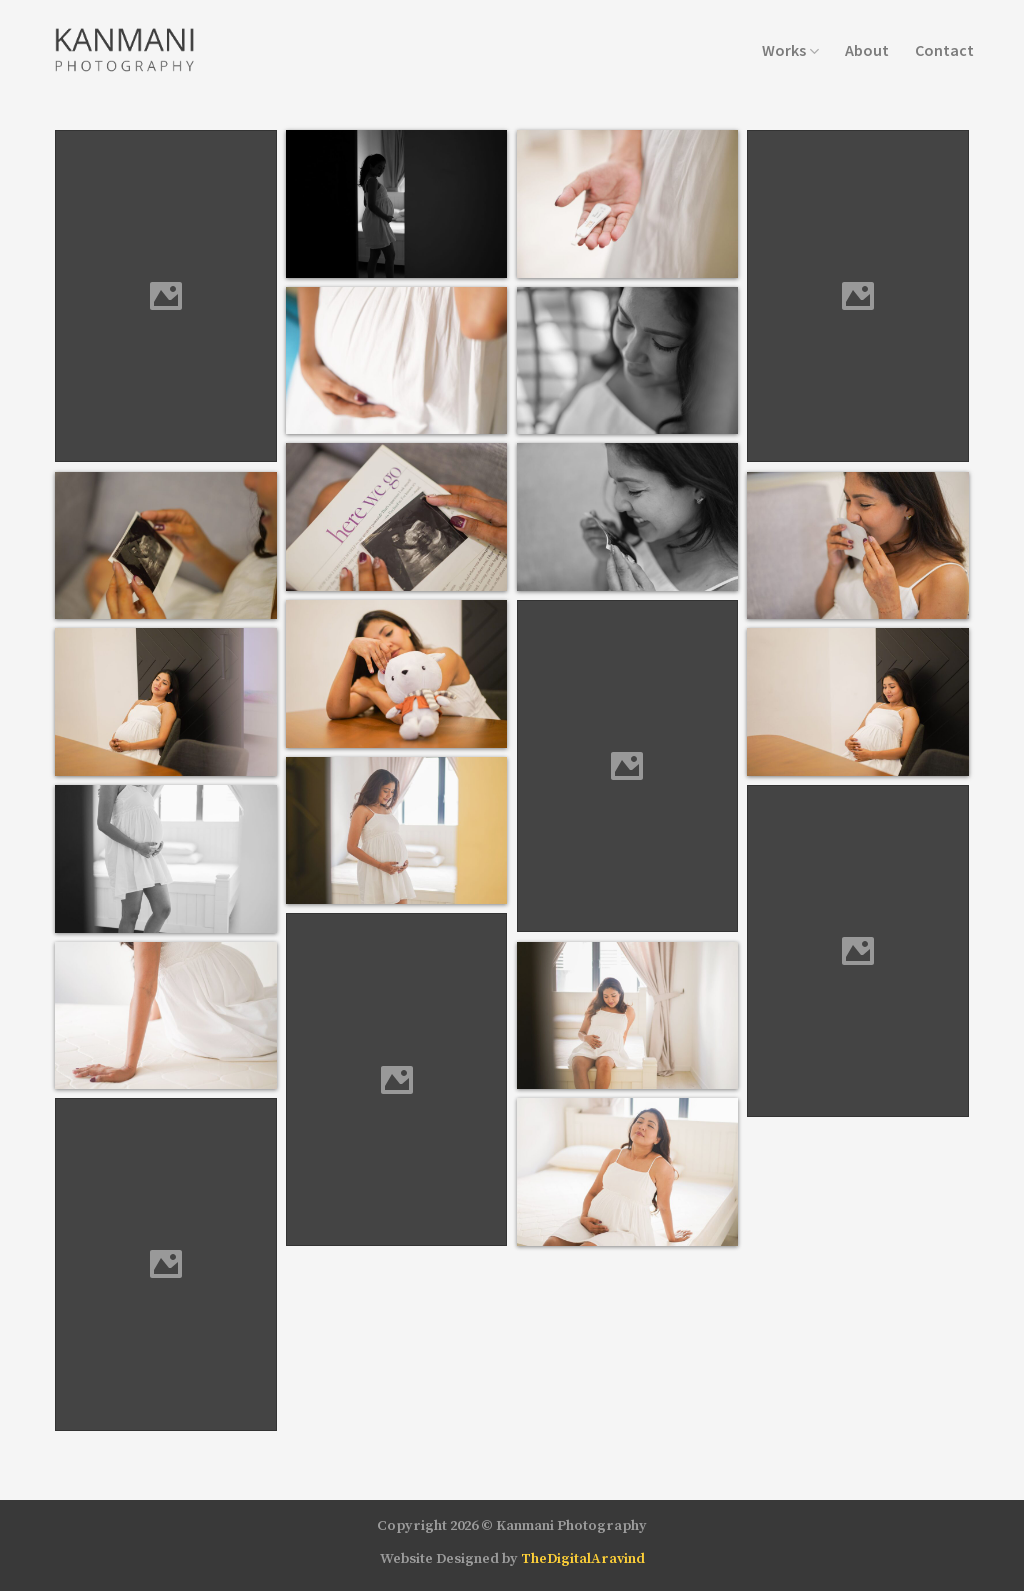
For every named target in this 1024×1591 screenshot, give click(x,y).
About (867, 50)
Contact (944, 50)
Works (790, 50)
